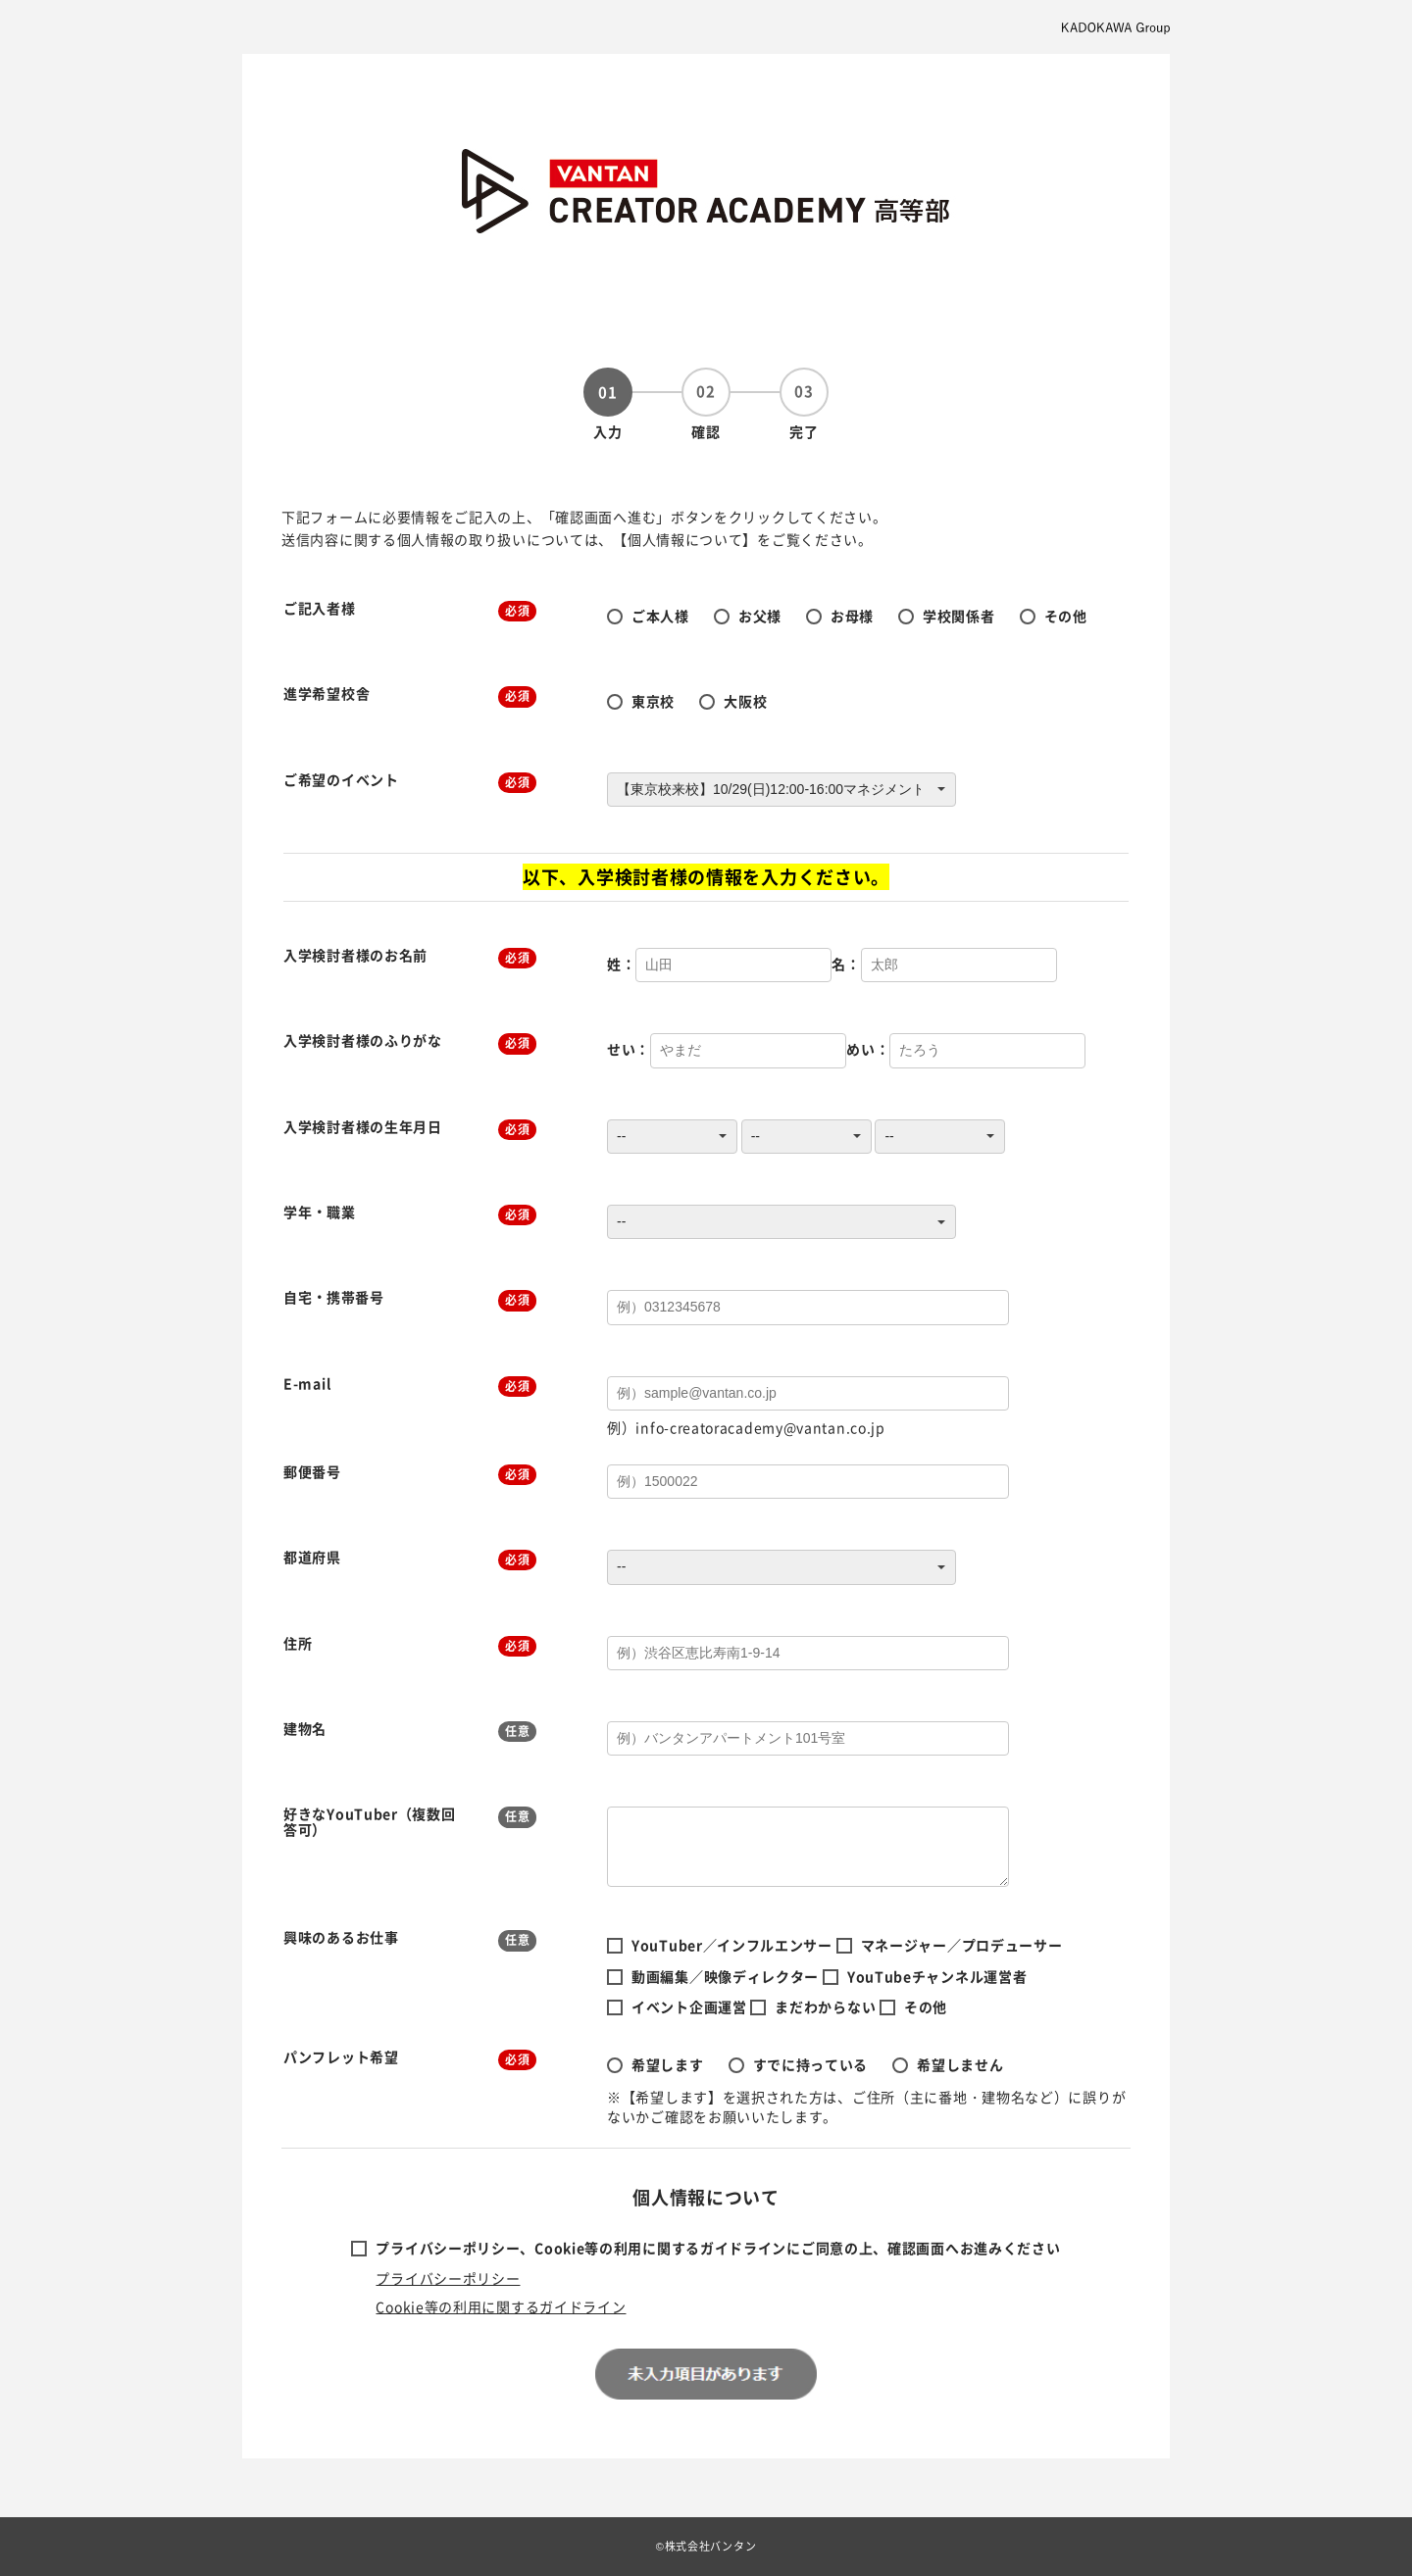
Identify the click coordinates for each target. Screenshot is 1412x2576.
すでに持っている (811, 2064)
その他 (1065, 615)
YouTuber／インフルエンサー (731, 1945)
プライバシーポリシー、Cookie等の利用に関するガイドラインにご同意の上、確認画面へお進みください (718, 2247)
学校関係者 (959, 615)
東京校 (653, 701)
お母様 (852, 615)
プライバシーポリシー (448, 2278)
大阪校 (745, 701)
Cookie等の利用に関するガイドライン (501, 2306)
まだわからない (825, 2006)
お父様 (760, 615)
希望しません (960, 2064)
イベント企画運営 (689, 2006)
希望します (667, 2064)
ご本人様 (660, 615)
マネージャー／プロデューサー (962, 1945)
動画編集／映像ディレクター (725, 1976)
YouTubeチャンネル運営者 (937, 1976)
